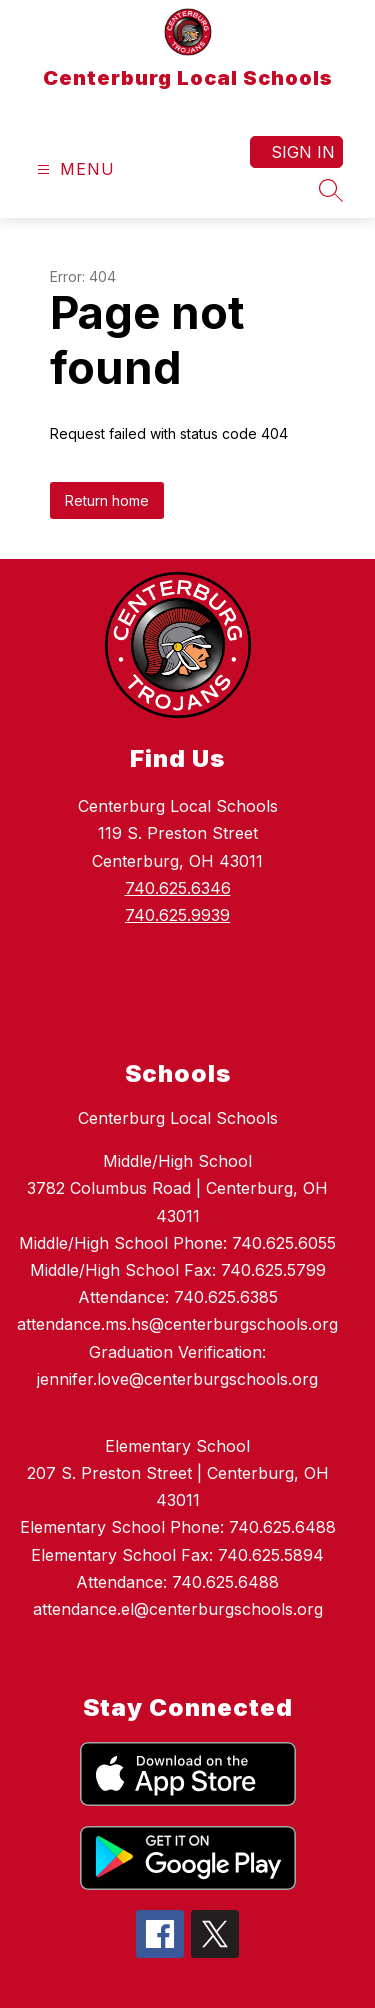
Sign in (303, 152)
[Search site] (331, 190)
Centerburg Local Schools (178, 1118)
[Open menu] (73, 169)
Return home (107, 500)
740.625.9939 (177, 915)
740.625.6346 (178, 888)
